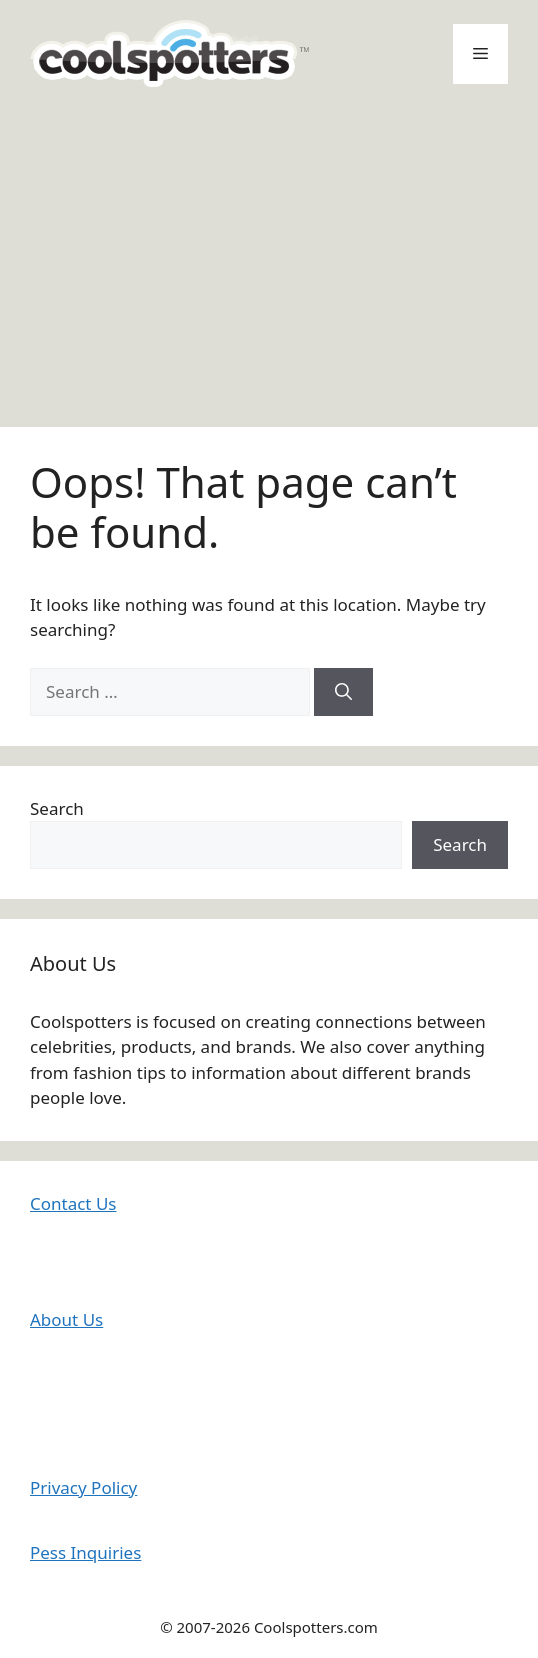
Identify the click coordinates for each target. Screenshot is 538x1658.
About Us (66, 1319)
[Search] (343, 692)
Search (57, 808)
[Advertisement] (269, 257)
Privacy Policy (83, 1487)
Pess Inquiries (85, 1552)
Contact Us (73, 1203)
